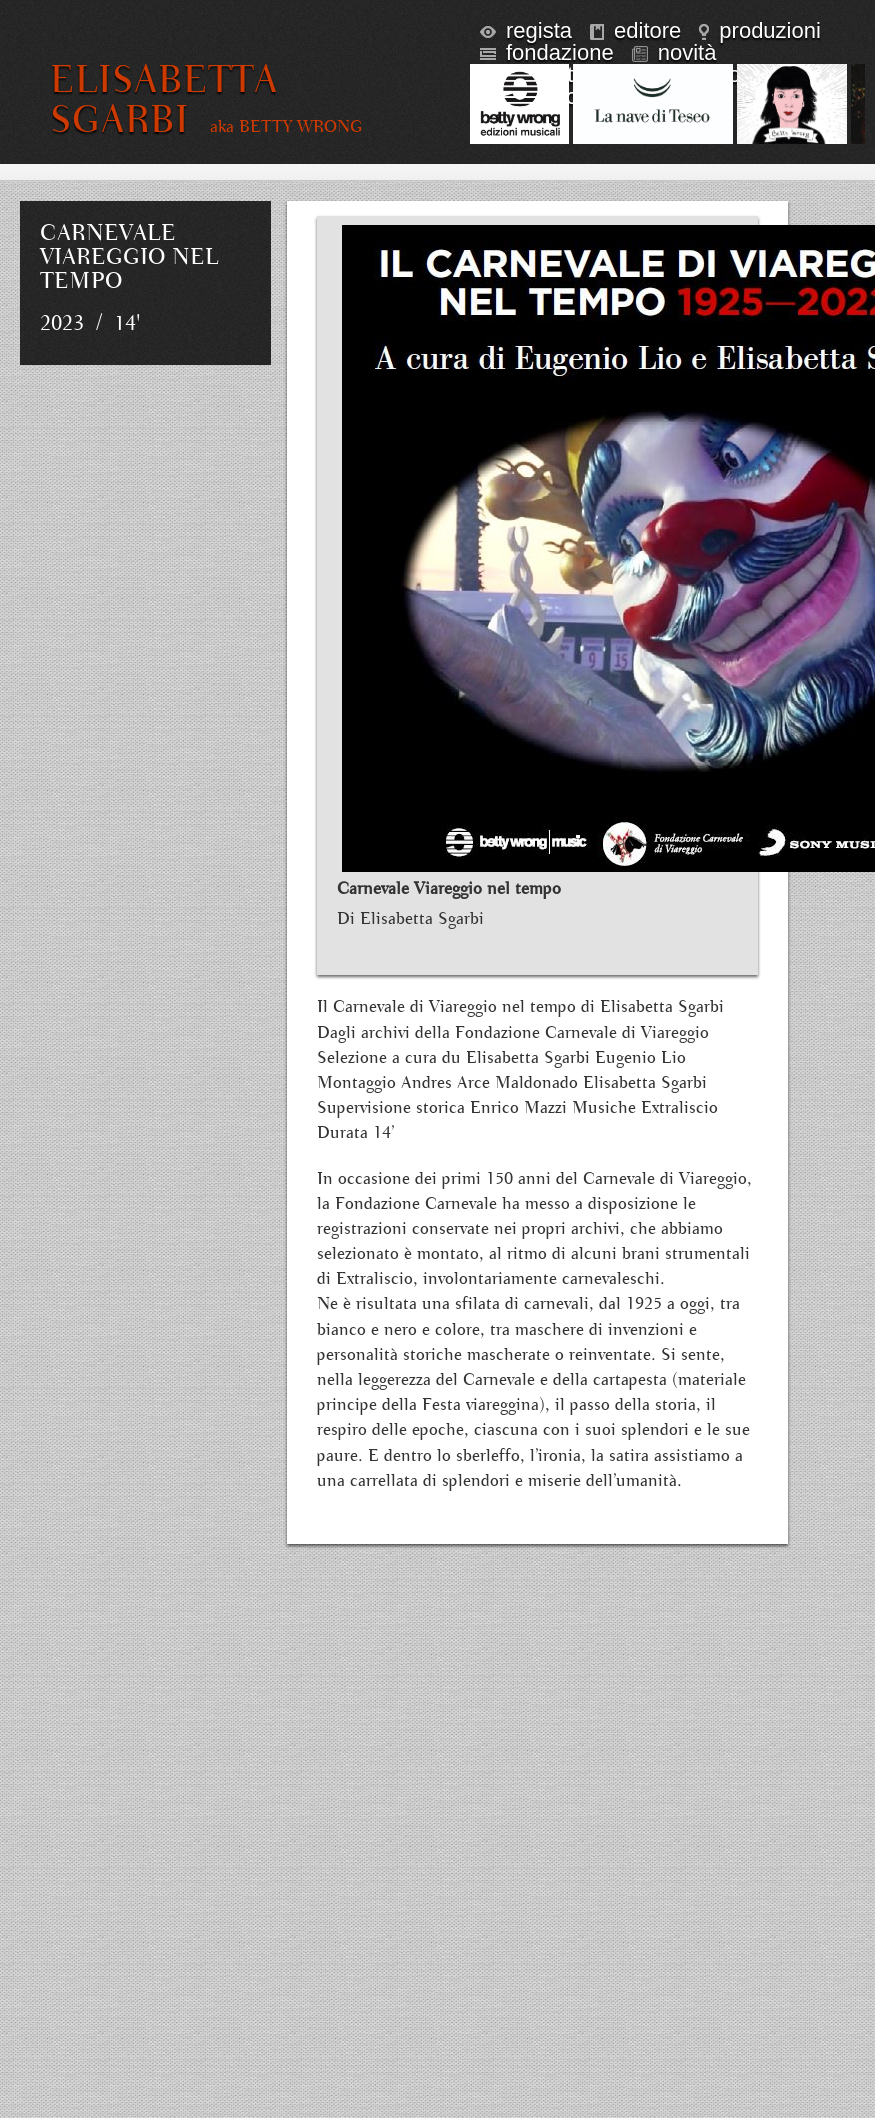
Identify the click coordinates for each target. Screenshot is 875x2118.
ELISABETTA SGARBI (164, 100)
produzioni (760, 30)
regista (526, 30)
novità (674, 52)
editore (635, 30)
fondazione (547, 52)
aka (286, 127)
